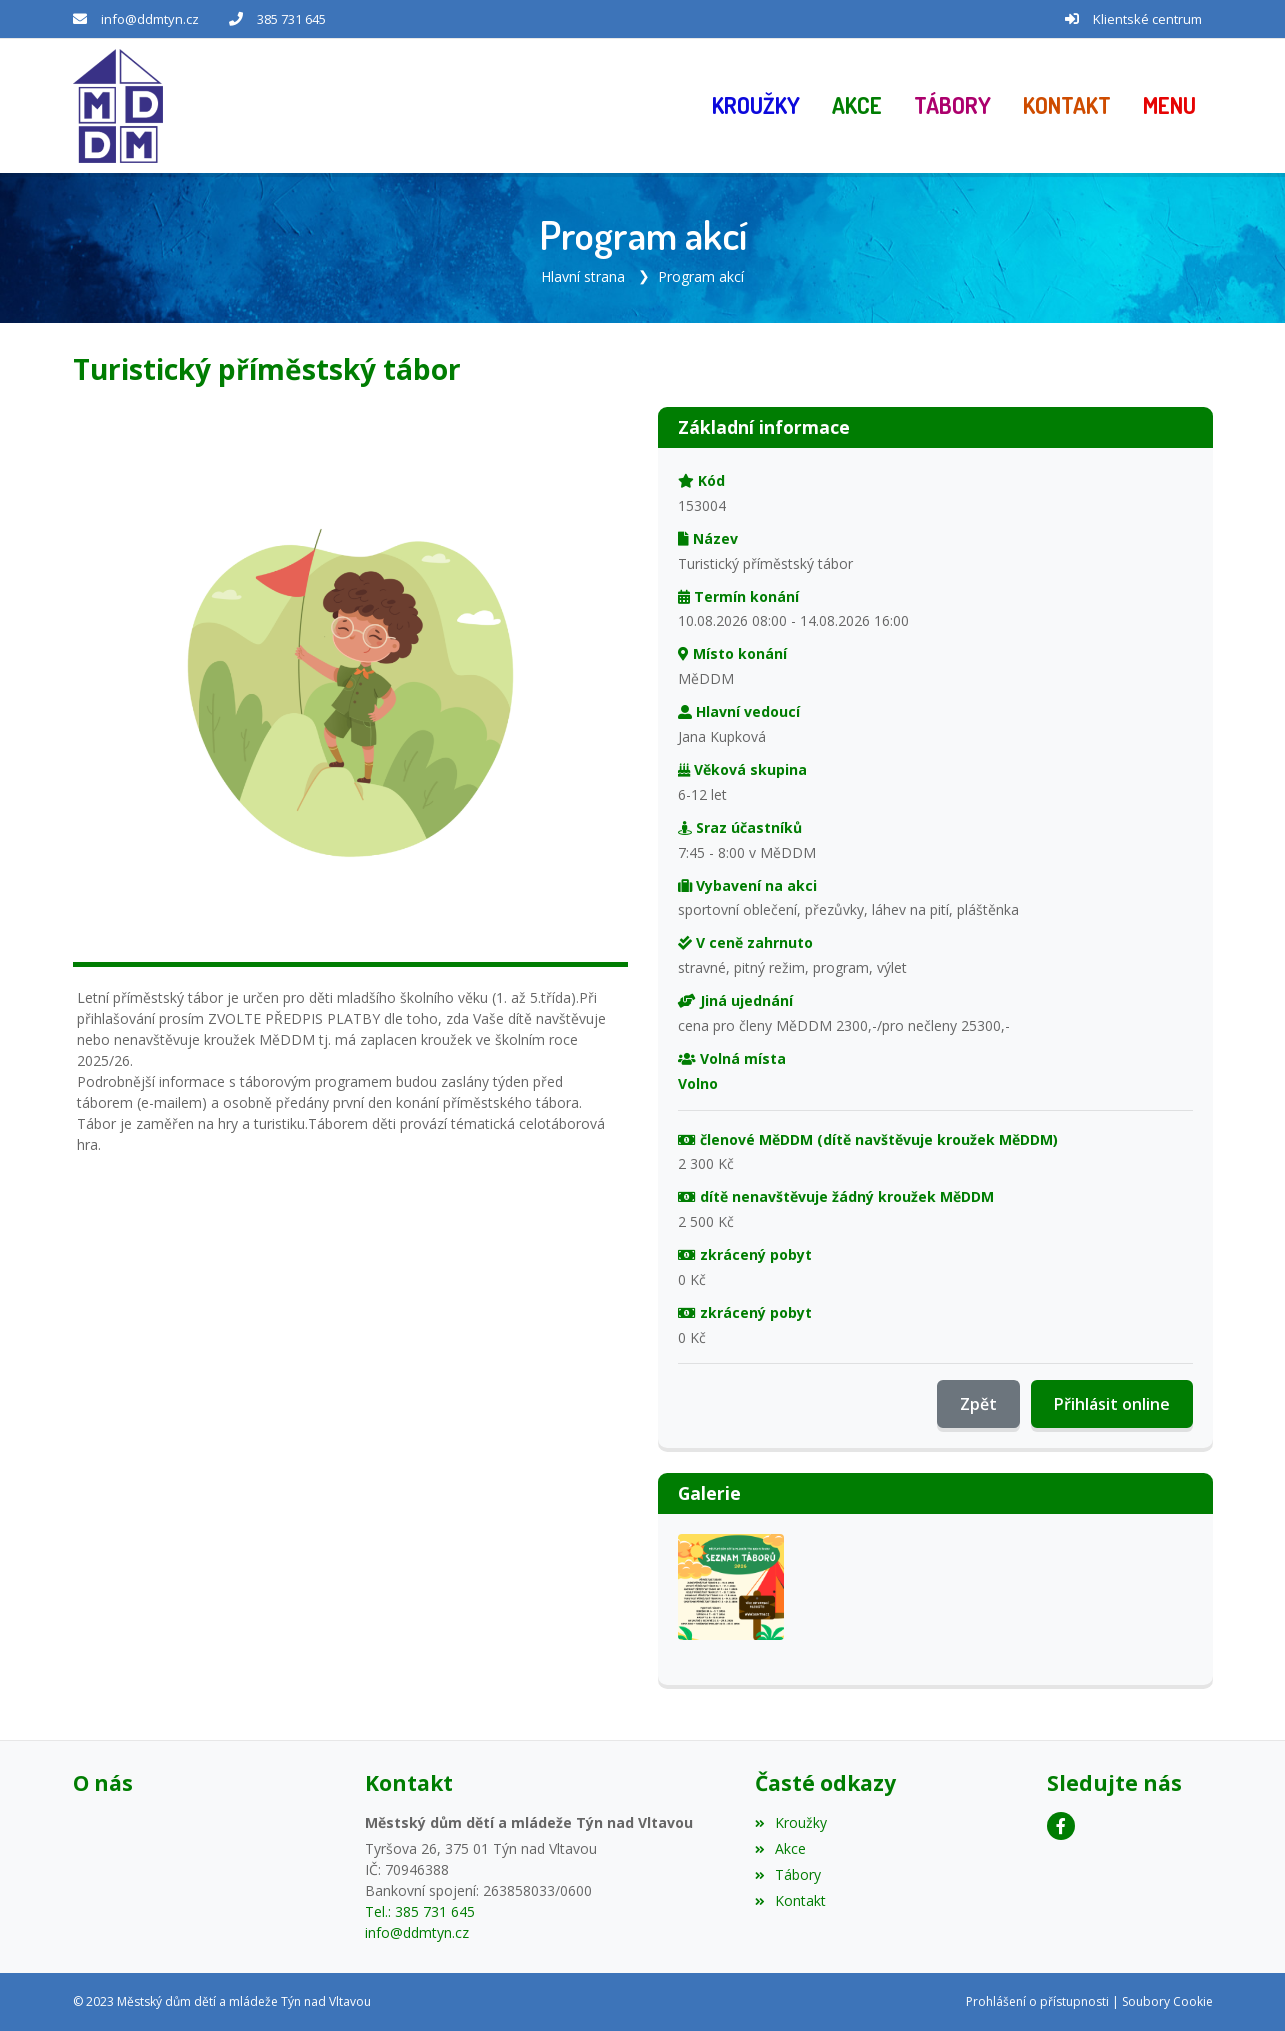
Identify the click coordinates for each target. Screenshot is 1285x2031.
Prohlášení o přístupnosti (1037, 2001)
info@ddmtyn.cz (150, 19)
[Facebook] (1061, 1826)
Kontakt (790, 1900)
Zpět (978, 1404)
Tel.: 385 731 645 (420, 1911)
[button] (1169, 106)
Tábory (788, 1874)
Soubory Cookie (1167, 2001)
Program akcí (701, 276)
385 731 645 (291, 19)
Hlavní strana (583, 276)
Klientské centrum (1147, 19)
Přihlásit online (1112, 1404)
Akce (780, 1848)
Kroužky (791, 1822)
